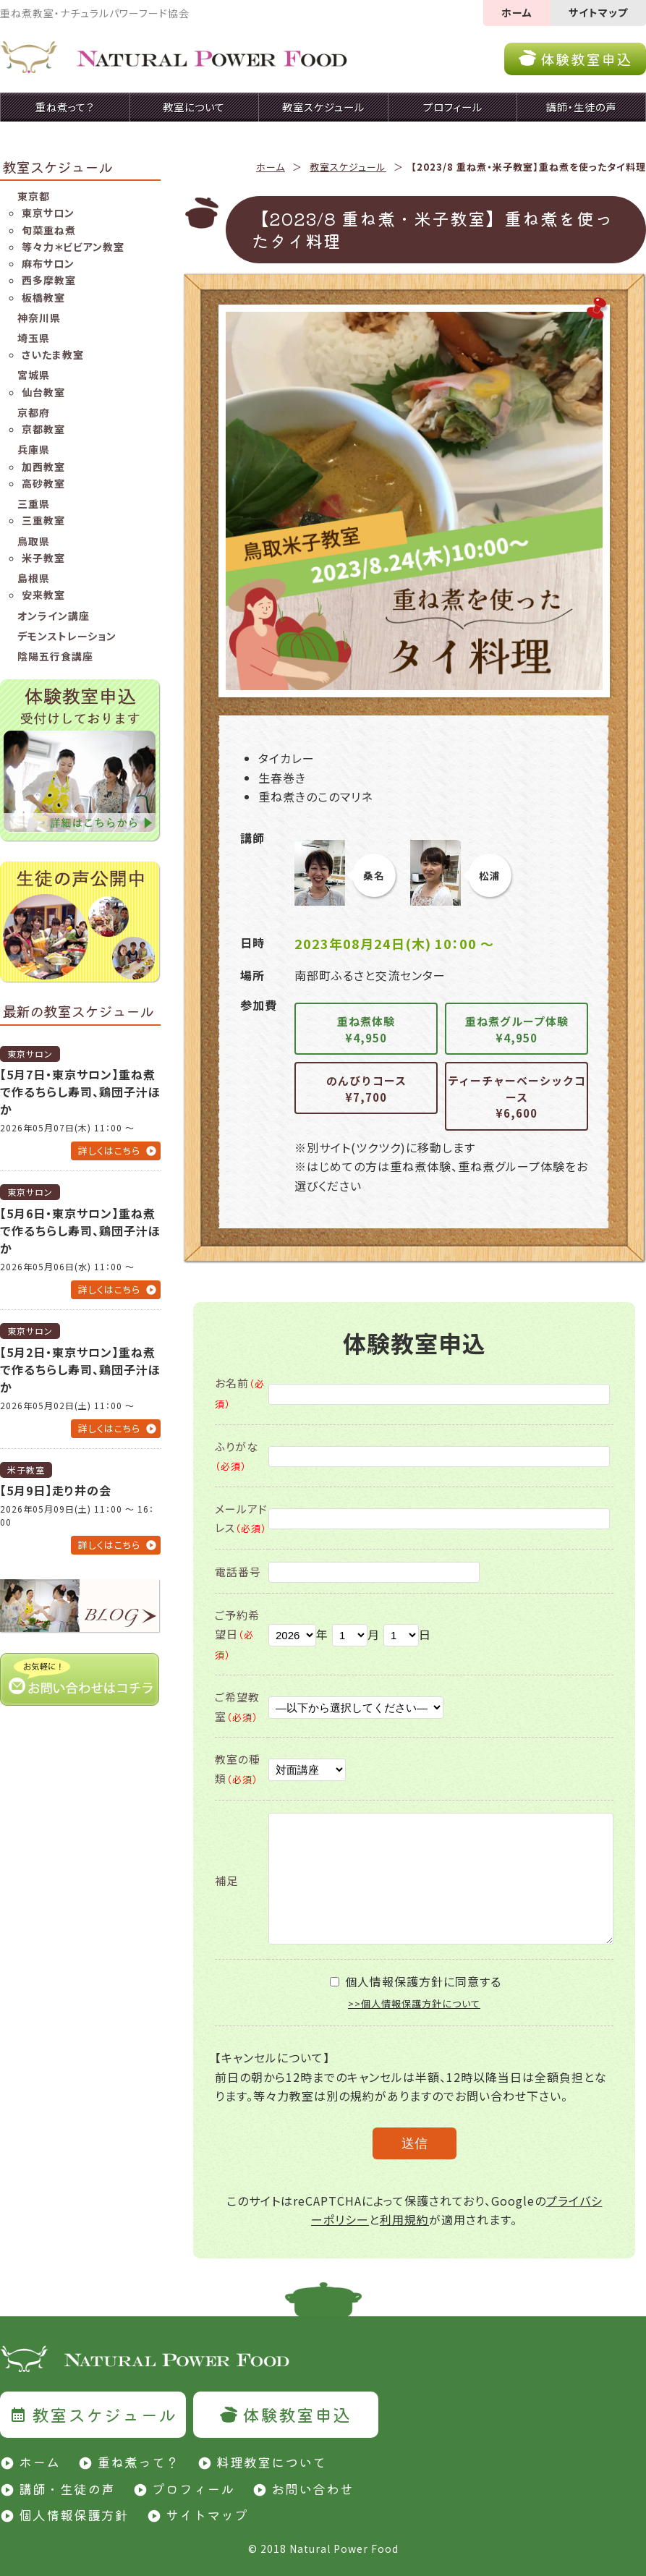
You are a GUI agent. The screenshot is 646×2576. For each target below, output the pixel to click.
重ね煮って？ (138, 2461)
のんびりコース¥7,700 (366, 1089)
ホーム (516, 12)
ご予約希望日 (237, 1634)
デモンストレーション (66, 636)
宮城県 (33, 374)
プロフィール (193, 2488)
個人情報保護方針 (74, 2514)
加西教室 (43, 466)
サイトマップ (598, 12)
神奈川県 (39, 317)
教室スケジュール (348, 167)
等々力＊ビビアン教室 (73, 246)
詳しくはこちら (109, 1150)
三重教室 (43, 520)
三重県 (33, 503)
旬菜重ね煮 (49, 230)
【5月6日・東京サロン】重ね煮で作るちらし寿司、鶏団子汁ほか (80, 1230)
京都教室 (43, 429)
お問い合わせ (312, 2488)
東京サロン (48, 212)
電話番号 (238, 1571)
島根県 (33, 578)
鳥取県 (33, 541)
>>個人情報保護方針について (414, 2003)
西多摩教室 (49, 280)
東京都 (33, 196)
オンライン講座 (53, 615)
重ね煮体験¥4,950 (366, 1029)
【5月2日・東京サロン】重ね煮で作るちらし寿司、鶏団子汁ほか (80, 1369)
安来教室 (43, 594)
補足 (226, 1880)
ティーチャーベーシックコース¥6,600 (517, 1097)
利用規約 (404, 2219)
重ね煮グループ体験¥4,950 (517, 1029)
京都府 (33, 412)
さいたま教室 (53, 354)
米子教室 (43, 558)
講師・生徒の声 (67, 2488)
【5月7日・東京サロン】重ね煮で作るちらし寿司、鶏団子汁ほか (80, 1092)
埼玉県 (33, 338)
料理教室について (271, 2461)
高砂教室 (43, 483)
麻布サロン (48, 263)
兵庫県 (33, 449)
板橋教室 (43, 297)
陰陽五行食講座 (55, 656)
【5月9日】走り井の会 (55, 1490)
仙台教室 (43, 392)
